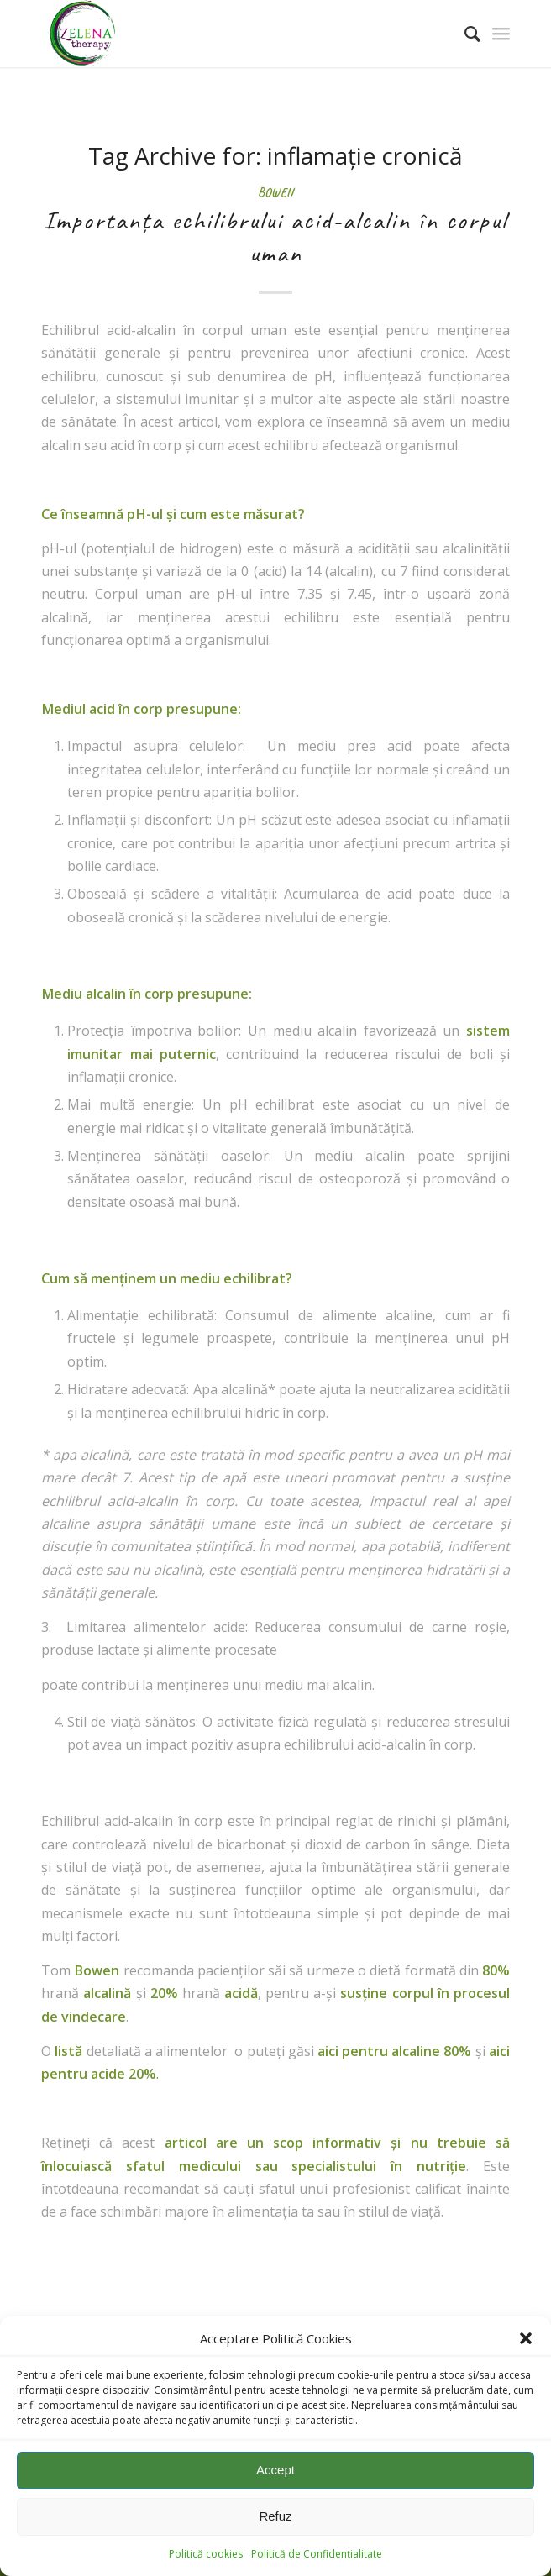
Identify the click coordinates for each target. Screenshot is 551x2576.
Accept (275, 2470)
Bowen (275, 192)
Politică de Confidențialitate (316, 2554)
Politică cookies (206, 2554)
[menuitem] (464, 33)
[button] (525, 2338)
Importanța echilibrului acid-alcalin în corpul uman (275, 236)
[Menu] (501, 33)
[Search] (464, 33)
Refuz (275, 2516)
